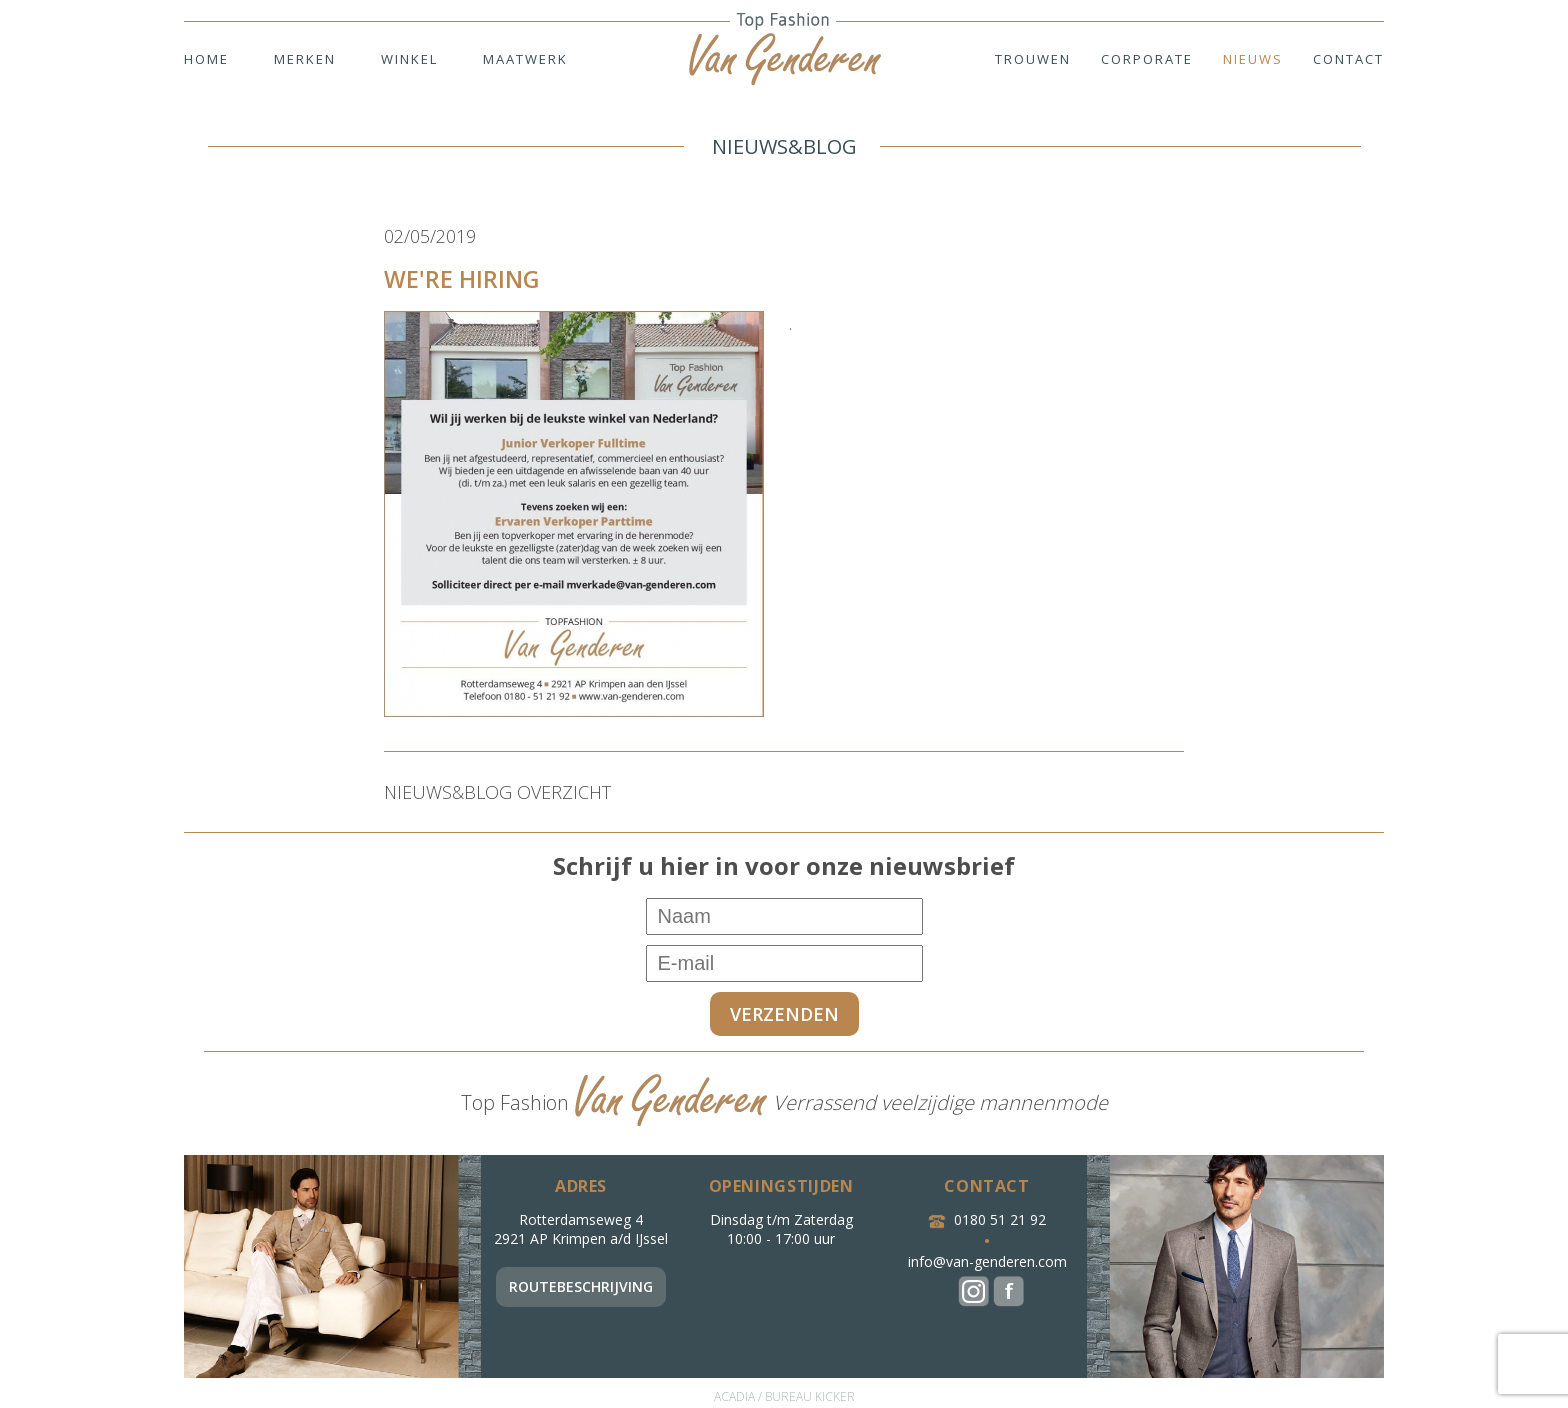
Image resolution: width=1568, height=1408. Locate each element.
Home (206, 59)
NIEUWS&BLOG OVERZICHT (497, 792)
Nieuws (1253, 59)
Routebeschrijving (581, 1286)
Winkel (409, 59)
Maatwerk (525, 59)
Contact (1348, 59)
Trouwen (1033, 59)
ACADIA (734, 1396)
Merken (305, 59)
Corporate (1147, 59)
